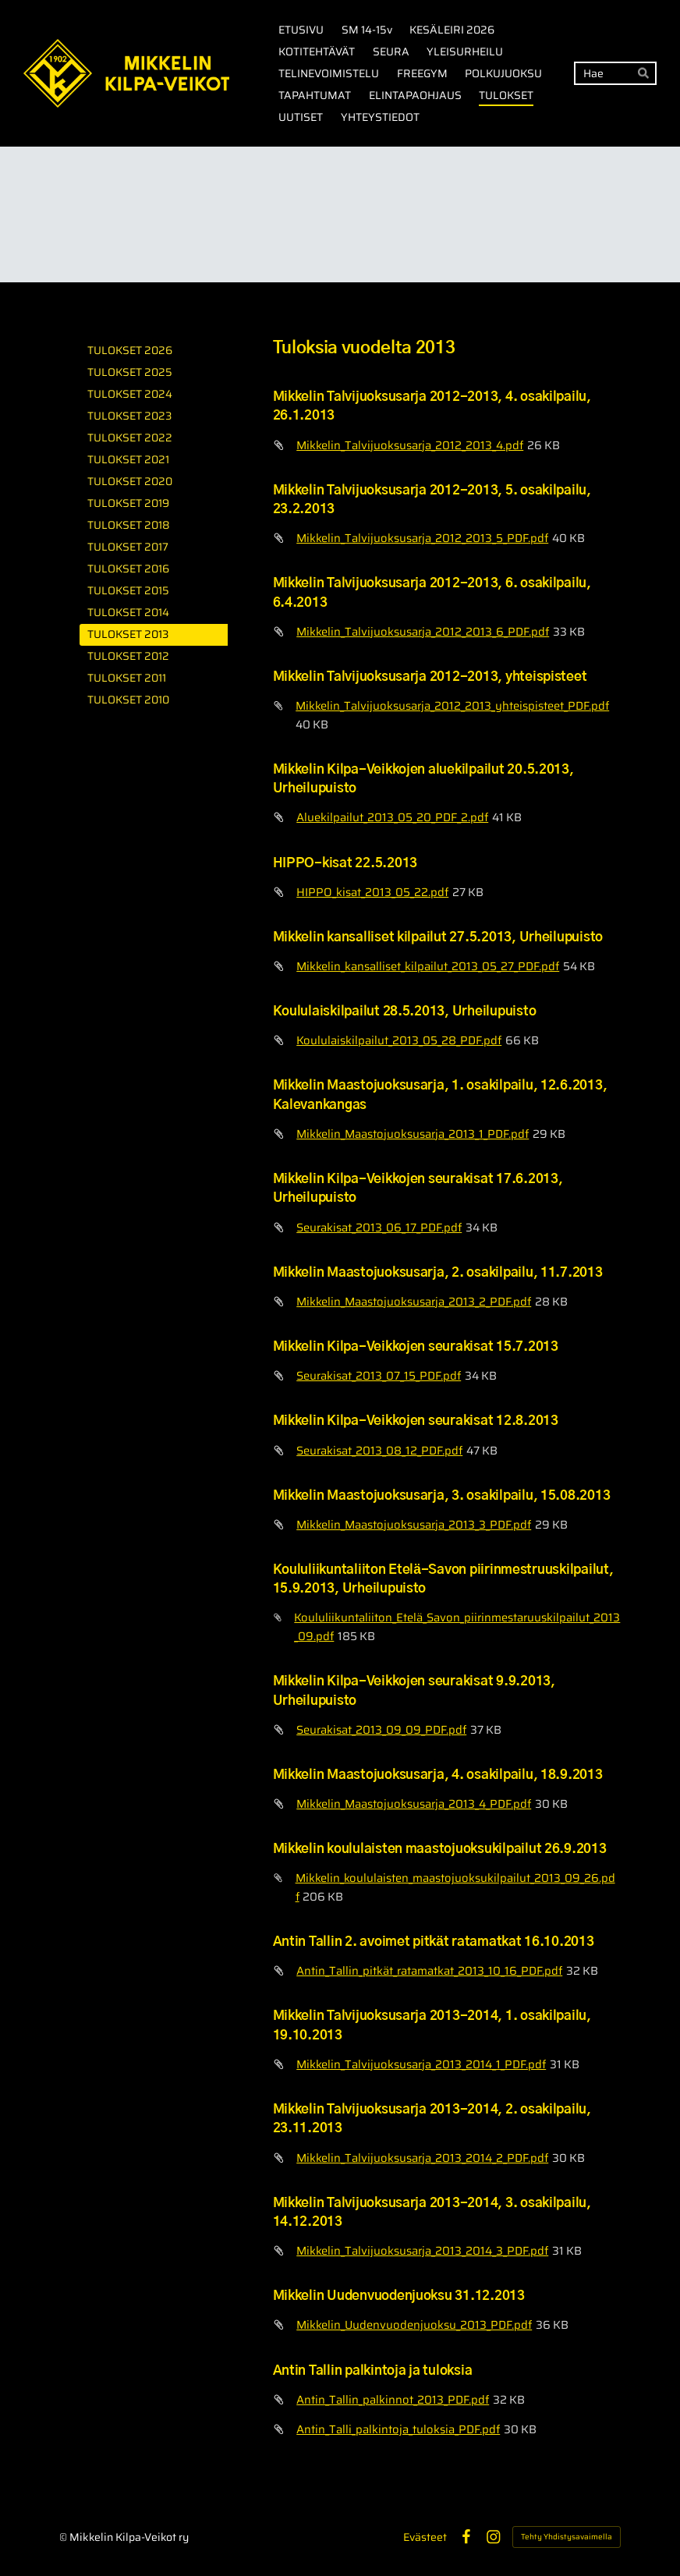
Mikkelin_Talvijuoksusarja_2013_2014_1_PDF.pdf (421, 2064)
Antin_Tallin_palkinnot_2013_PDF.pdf (392, 2399)
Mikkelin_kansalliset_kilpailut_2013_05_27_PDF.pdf (427, 966)
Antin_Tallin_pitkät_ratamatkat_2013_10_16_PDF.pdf (429, 1970)
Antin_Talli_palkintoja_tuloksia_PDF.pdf (398, 2429)
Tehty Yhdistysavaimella (566, 2536)
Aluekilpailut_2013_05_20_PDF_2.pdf (392, 817)
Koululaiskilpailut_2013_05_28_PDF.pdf (398, 1040)
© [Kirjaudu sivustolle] (64, 2537)
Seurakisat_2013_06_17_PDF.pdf (379, 1227)
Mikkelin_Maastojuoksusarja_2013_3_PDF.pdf (413, 1524)
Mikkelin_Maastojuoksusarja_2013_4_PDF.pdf (413, 1803)
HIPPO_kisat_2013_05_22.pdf (372, 892)
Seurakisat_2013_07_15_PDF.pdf (378, 1375)
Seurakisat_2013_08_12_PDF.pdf (379, 1450)
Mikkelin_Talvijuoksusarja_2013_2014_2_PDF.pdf (422, 2158)
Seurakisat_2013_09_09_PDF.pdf (381, 1729)
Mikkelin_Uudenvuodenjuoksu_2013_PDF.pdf (414, 2324)
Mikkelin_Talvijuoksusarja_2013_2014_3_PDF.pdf (422, 2250)
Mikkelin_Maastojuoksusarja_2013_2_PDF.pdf (413, 1301)
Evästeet (425, 2537)
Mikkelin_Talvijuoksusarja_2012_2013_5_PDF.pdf (422, 538)
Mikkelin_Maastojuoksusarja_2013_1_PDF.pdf (412, 1134)
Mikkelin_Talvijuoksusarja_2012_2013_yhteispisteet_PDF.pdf (452, 705)
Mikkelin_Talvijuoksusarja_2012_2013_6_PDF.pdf (422, 631)
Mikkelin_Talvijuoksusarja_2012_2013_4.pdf (409, 445)
